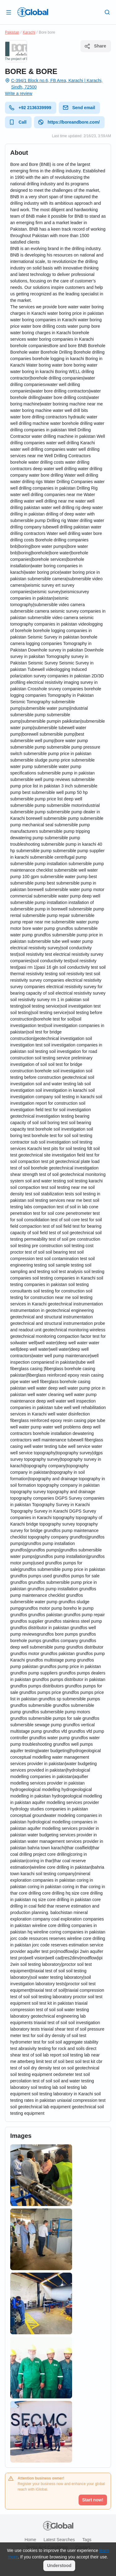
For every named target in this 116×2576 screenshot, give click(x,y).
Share (95, 46)
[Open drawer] (8, 12)
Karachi (29, 32)
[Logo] (32, 12)
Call (18, 122)
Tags (87, 2539)
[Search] (107, 12)
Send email (78, 108)
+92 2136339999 (30, 108)
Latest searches (59, 2539)
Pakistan (12, 32)
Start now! (92, 2499)
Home (30, 2539)
